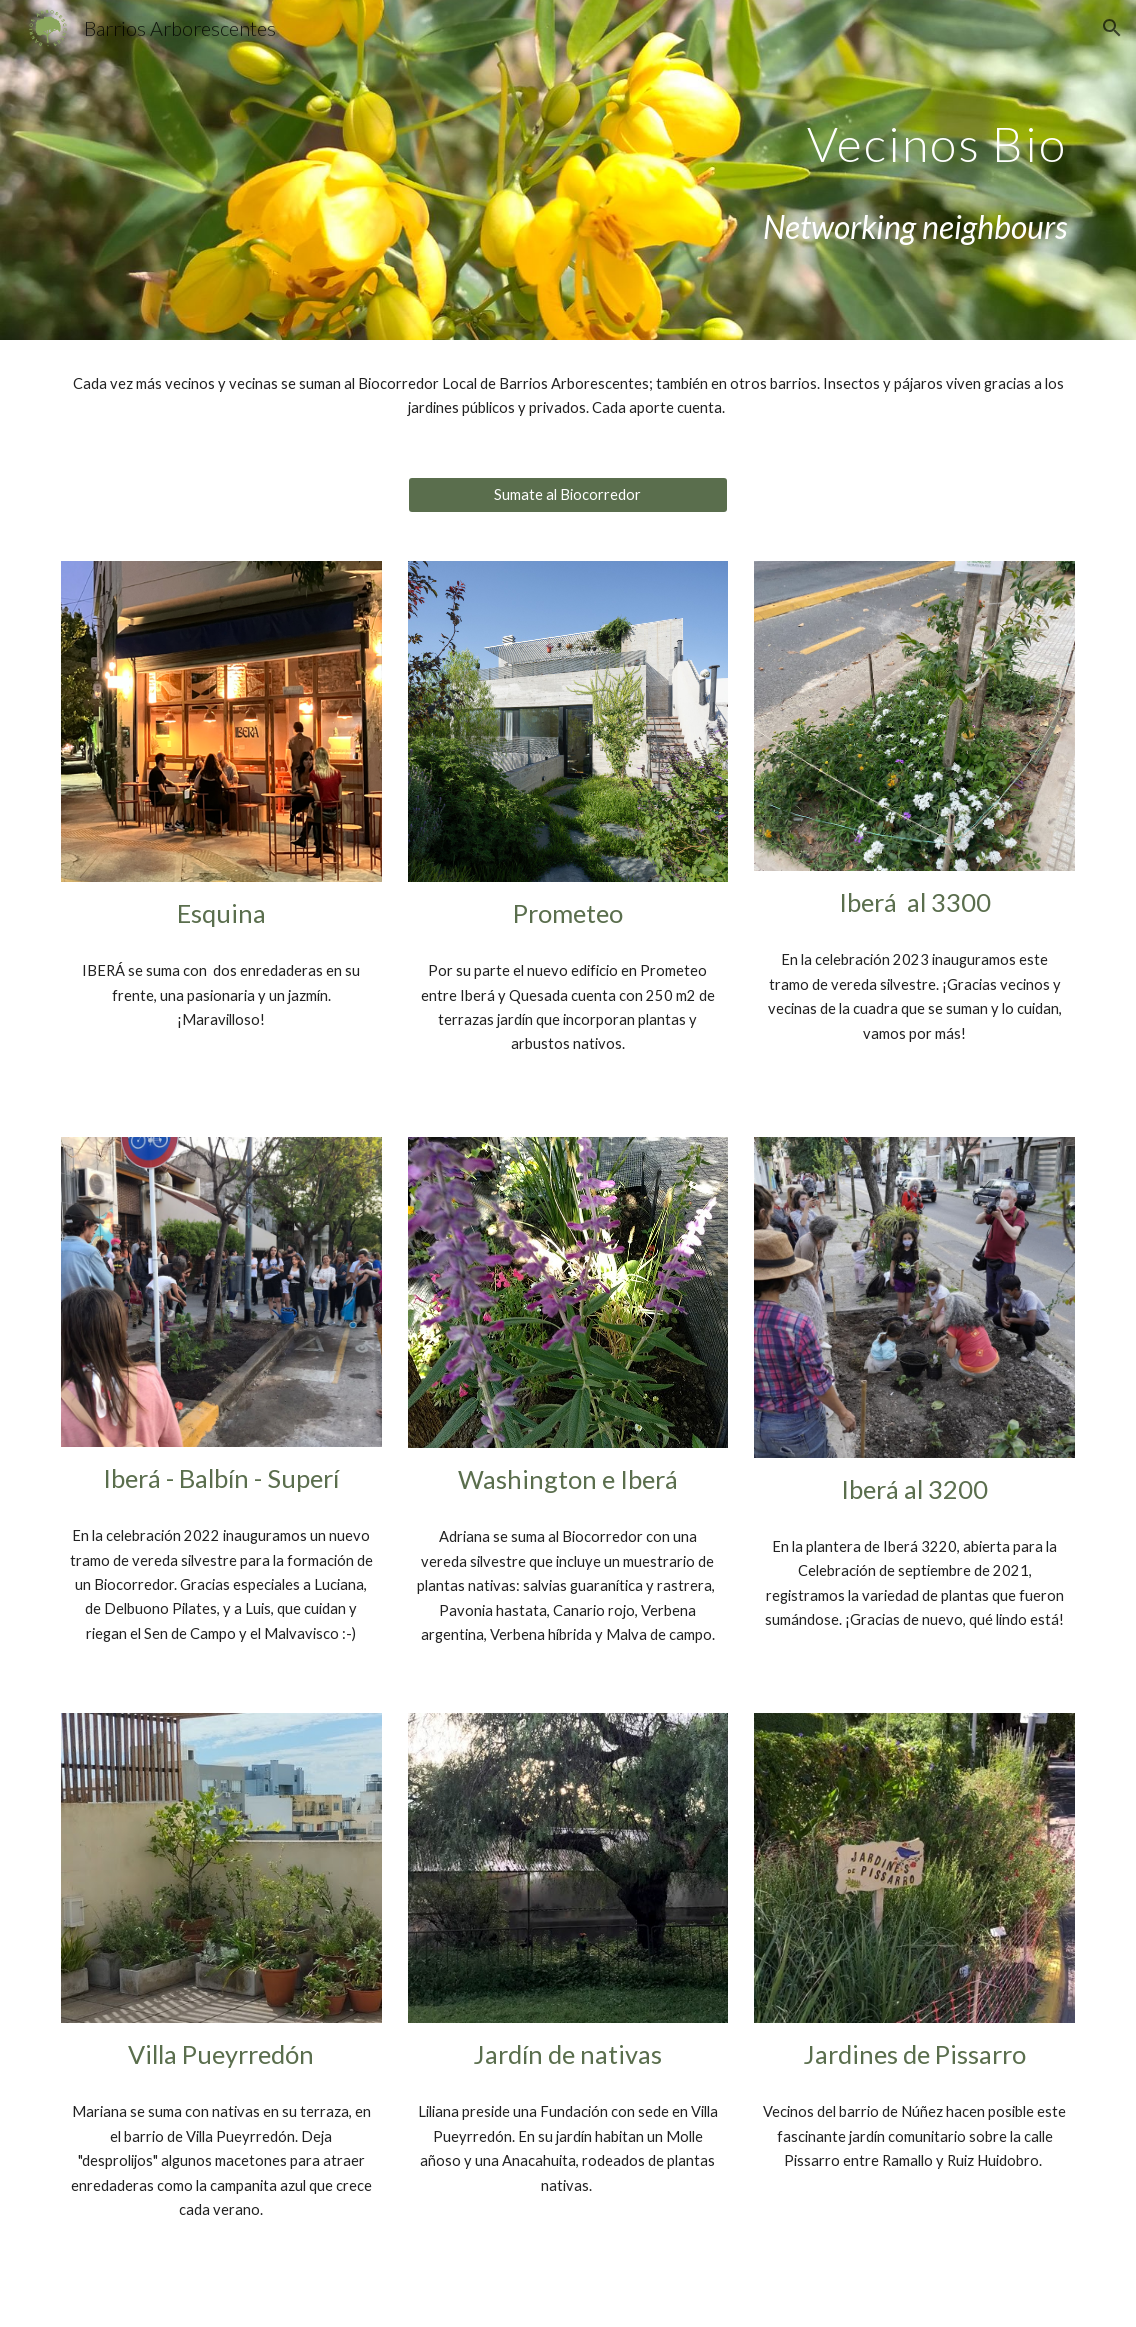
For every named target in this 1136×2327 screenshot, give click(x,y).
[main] (741, 129)
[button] (1112, 28)
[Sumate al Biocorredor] (568, 495)
